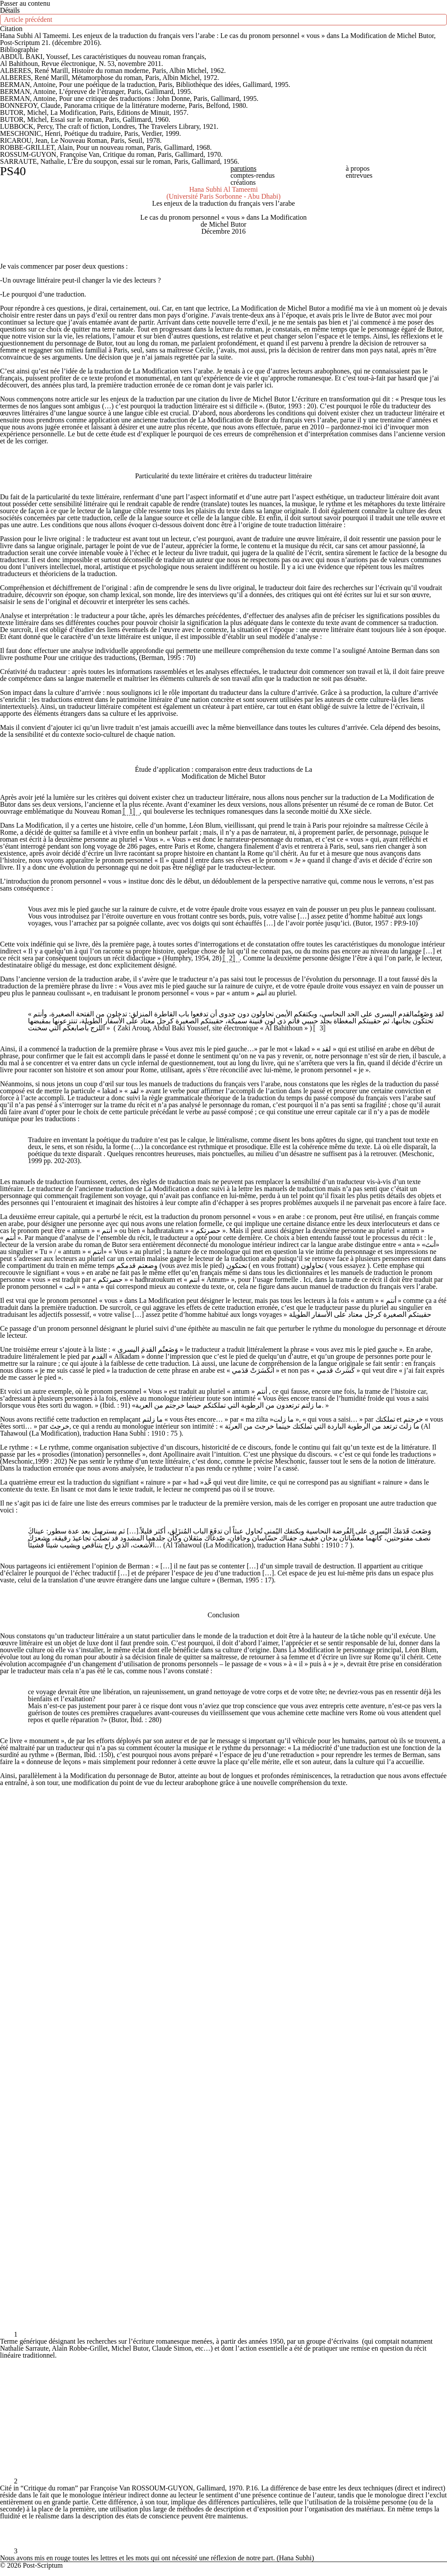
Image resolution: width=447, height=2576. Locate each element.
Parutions (243, 168)
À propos (358, 168)
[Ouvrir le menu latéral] (10, 10)
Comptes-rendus (252, 175)
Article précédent (28, 19)
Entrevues (359, 175)
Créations (243, 182)
